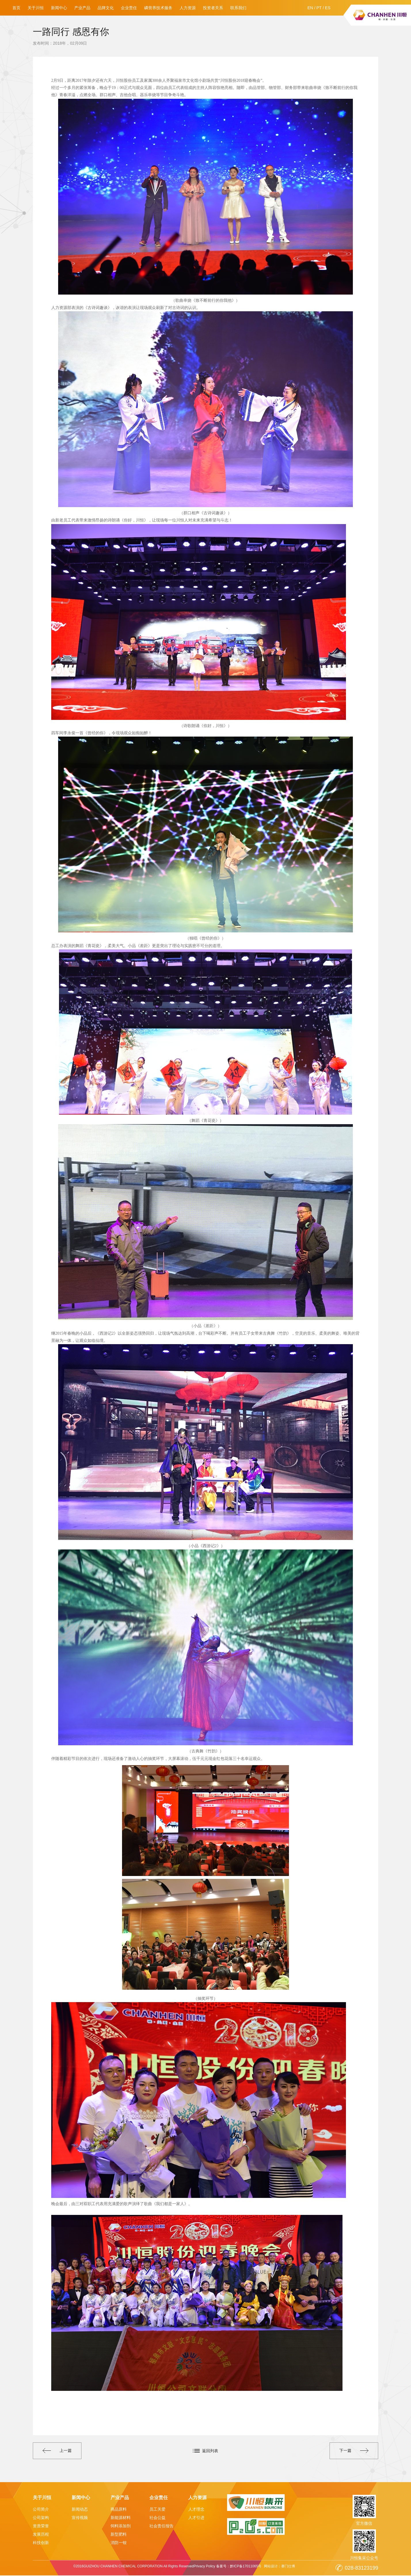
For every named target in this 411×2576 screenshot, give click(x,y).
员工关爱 (157, 2509)
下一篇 (352, 2451)
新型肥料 (119, 2535)
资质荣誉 (41, 2526)
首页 (16, 7)
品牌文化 (106, 7)
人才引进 (196, 2518)
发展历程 (41, 2535)
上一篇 (58, 2451)
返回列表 (210, 2450)
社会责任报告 (161, 2526)
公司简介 (41, 2509)
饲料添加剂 (121, 2526)
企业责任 (129, 7)
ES (327, 7)
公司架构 (41, 2518)
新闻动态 (80, 2509)
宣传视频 (80, 2518)
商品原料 (119, 2509)
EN (310, 7)
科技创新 (41, 2543)
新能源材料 (121, 2518)
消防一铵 (119, 2543)
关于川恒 (36, 7)
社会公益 (157, 2518)
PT (319, 7)
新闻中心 (59, 7)
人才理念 (196, 2509)
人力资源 (188, 7)
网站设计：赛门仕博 (279, 2567)
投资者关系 (213, 7)
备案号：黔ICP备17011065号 (238, 2567)
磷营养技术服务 (158, 7)
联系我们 (238, 7)
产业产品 (82, 7)
